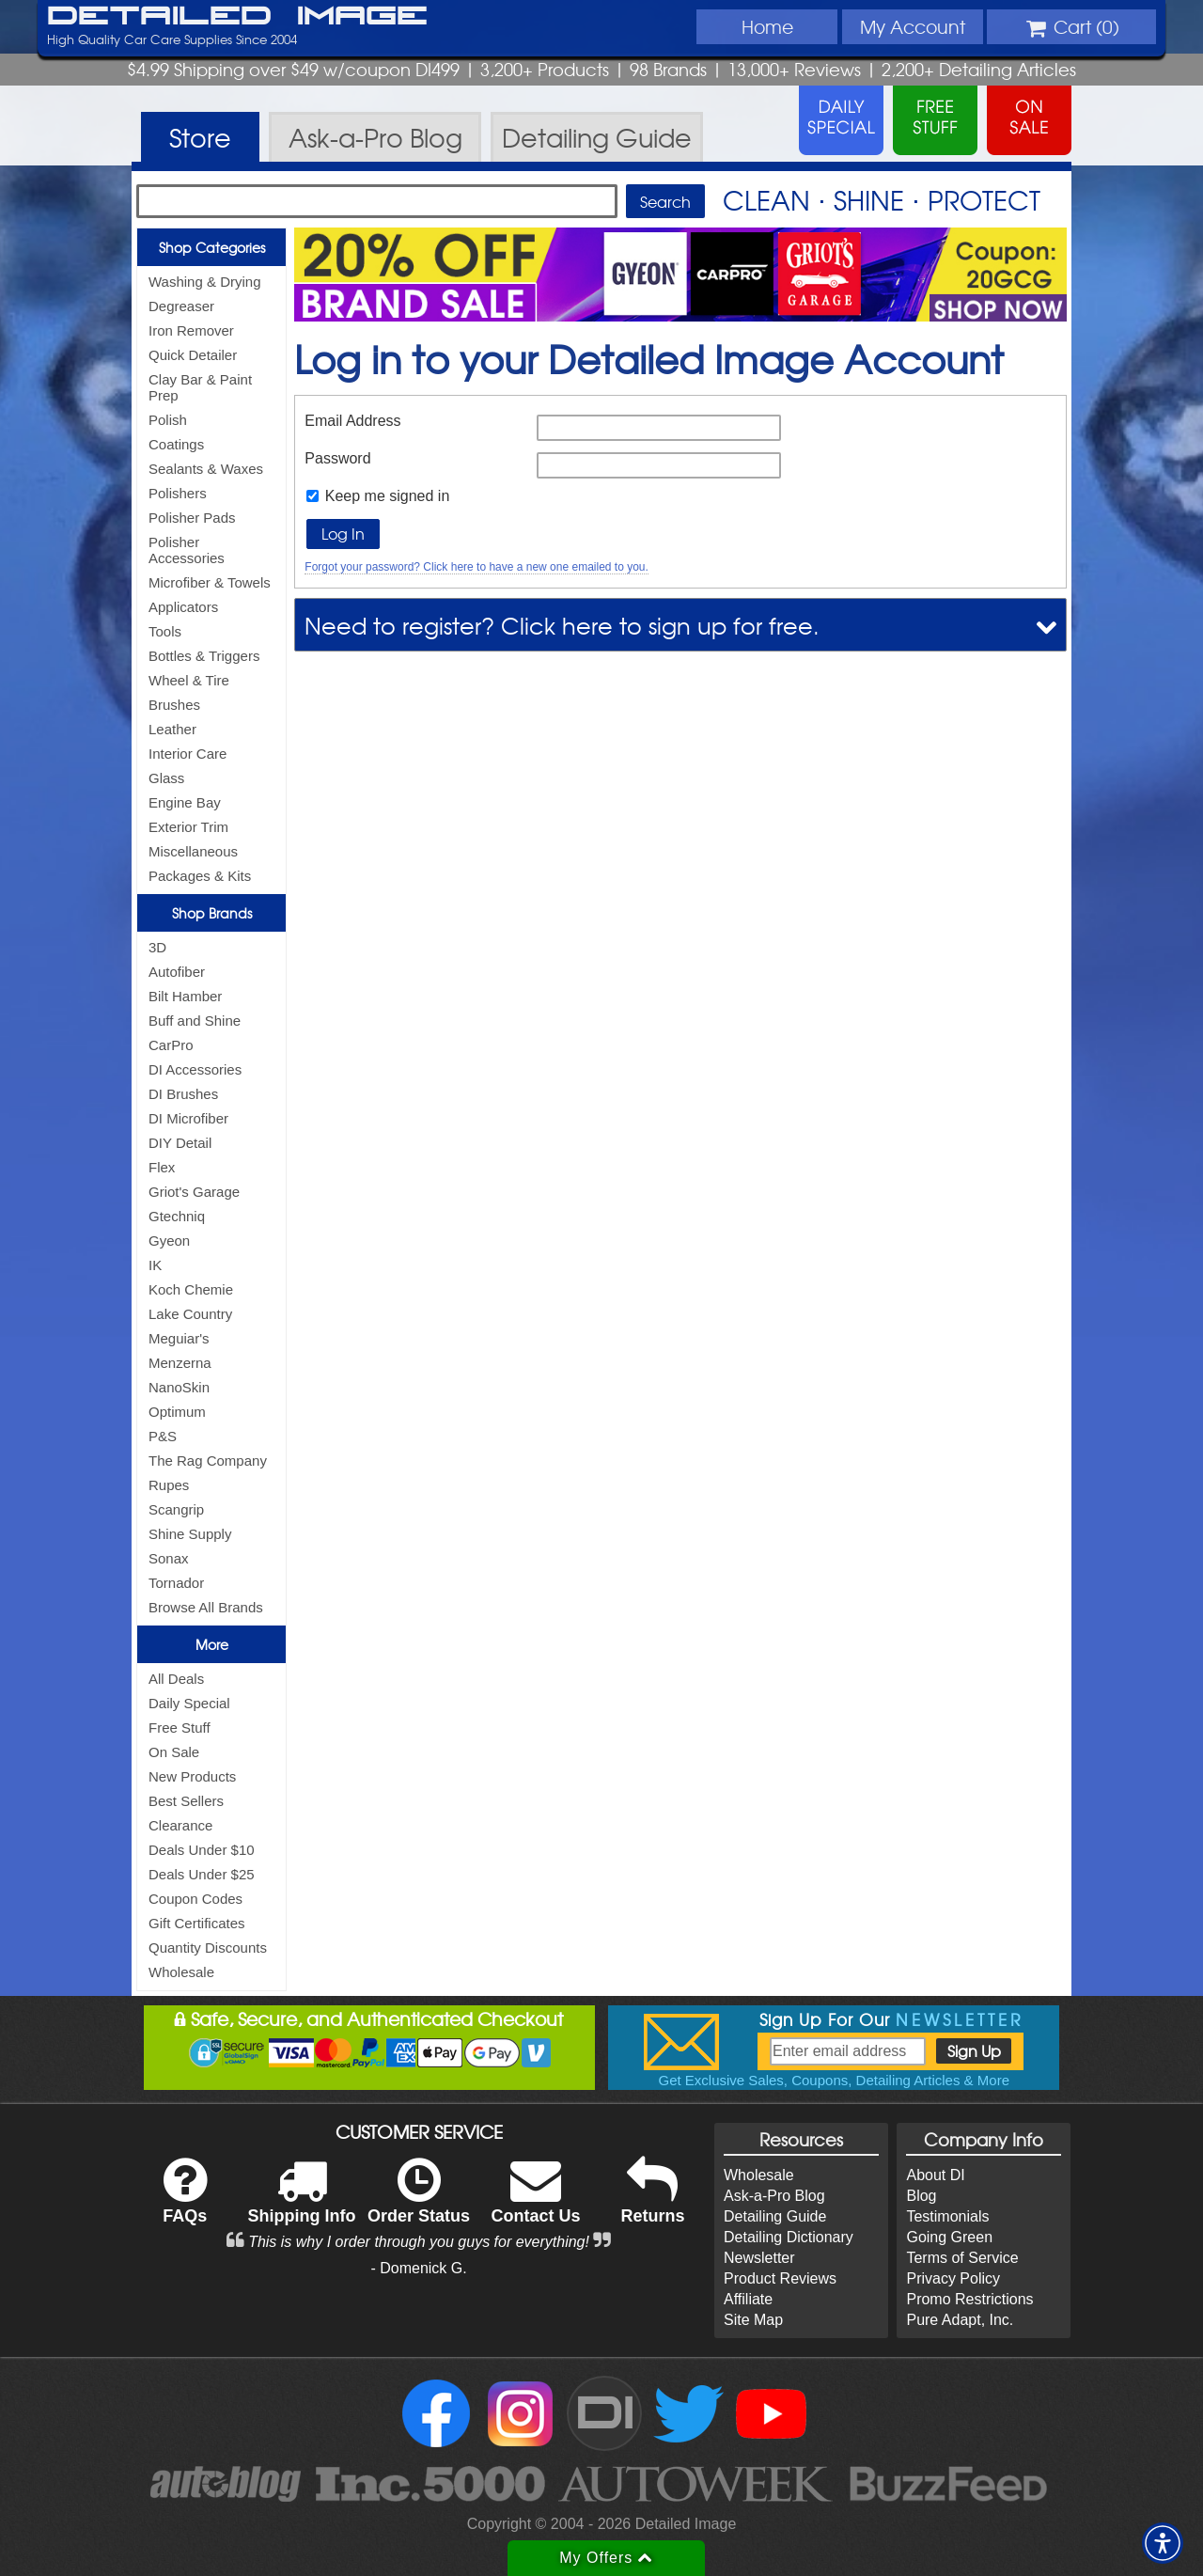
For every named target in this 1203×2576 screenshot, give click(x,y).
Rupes (168, 1485)
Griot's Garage (194, 1192)
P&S (162, 1436)
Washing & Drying (204, 282)
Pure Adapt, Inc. (959, 2320)
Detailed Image (237, 17)
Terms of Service (962, 2258)
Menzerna (179, 1363)
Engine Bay (184, 802)
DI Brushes (183, 1094)
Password (337, 458)
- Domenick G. (418, 2268)
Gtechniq (176, 1216)
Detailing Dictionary (788, 2237)
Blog (921, 2196)
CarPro (171, 1045)
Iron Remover (191, 330)
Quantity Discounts (207, 1948)
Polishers (177, 493)
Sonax (168, 1558)
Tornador (176, 1583)
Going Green (949, 2237)
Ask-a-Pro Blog (774, 2196)
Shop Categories (212, 247)
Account (912, 26)
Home (767, 26)
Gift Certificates (196, 1923)
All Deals (176, 1679)
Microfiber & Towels (209, 582)
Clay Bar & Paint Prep (200, 387)
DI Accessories (195, 1069)
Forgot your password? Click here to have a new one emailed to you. (476, 566)
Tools (164, 631)
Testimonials (947, 2216)
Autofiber (176, 972)
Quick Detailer (192, 355)
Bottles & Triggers (203, 656)
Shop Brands (212, 912)
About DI (935, 2175)
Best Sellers (186, 1801)
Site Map (753, 2320)
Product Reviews (780, 2278)
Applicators (183, 607)
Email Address (352, 421)
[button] (1162, 2543)
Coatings (176, 444)
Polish (167, 420)
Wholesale (181, 1972)
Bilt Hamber (185, 996)
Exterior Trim (188, 827)
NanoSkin (179, 1387)
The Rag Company (207, 1461)
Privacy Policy (953, 2278)
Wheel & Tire (188, 680)
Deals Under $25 (201, 1874)
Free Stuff (179, 1728)
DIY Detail (179, 1143)
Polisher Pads (192, 518)
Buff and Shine (194, 1021)
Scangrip (176, 1509)
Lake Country (190, 1314)
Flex (161, 1167)
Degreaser (181, 306)
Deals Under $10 (201, 1850)
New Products (192, 1776)
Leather (172, 729)
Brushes (174, 705)
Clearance (180, 1825)
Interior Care (187, 754)
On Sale (173, 1752)
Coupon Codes (195, 1899)
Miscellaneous (193, 851)
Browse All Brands (205, 1607)
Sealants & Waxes (205, 469)
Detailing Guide (775, 2216)
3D (157, 947)
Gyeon (169, 1241)
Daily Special (189, 1703)
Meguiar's (179, 1338)
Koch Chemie (190, 1289)
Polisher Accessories (186, 550)
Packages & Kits (199, 876)
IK (155, 1265)
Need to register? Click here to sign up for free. (562, 624)
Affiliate (748, 2299)
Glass (166, 778)
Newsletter (759, 2258)
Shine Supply (189, 1534)
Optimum (177, 1412)
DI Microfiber (188, 1118)
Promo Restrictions (969, 2299)
